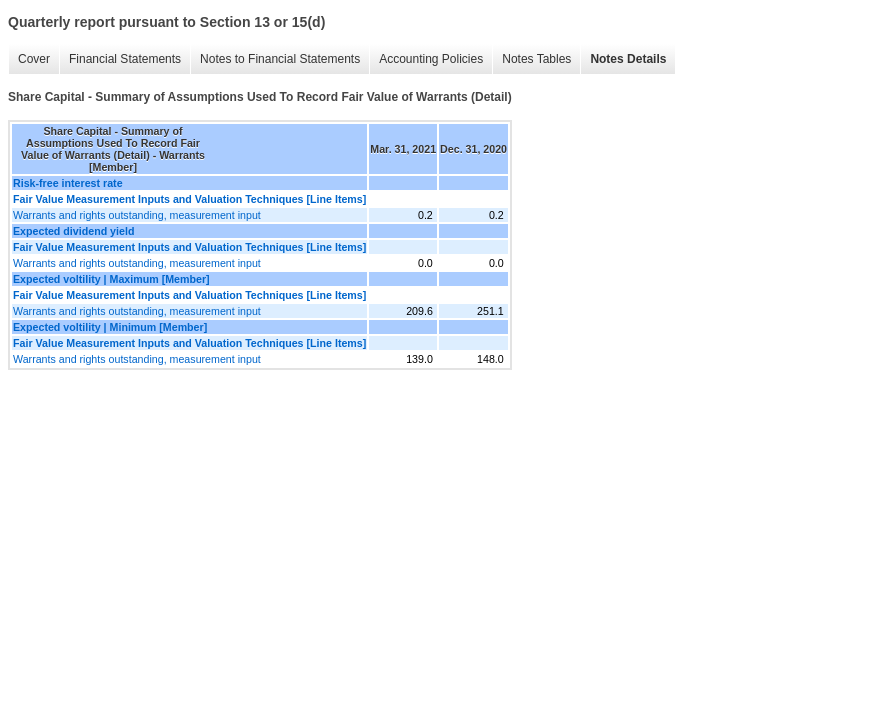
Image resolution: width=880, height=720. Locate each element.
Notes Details (628, 59)
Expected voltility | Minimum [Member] (110, 327)
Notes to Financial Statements (280, 59)
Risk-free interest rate (68, 183)
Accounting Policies (431, 59)
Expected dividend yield (73, 231)
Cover (34, 59)
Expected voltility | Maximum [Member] (111, 279)
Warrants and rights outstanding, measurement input (137, 215)
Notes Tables (536, 59)
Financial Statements (125, 59)
